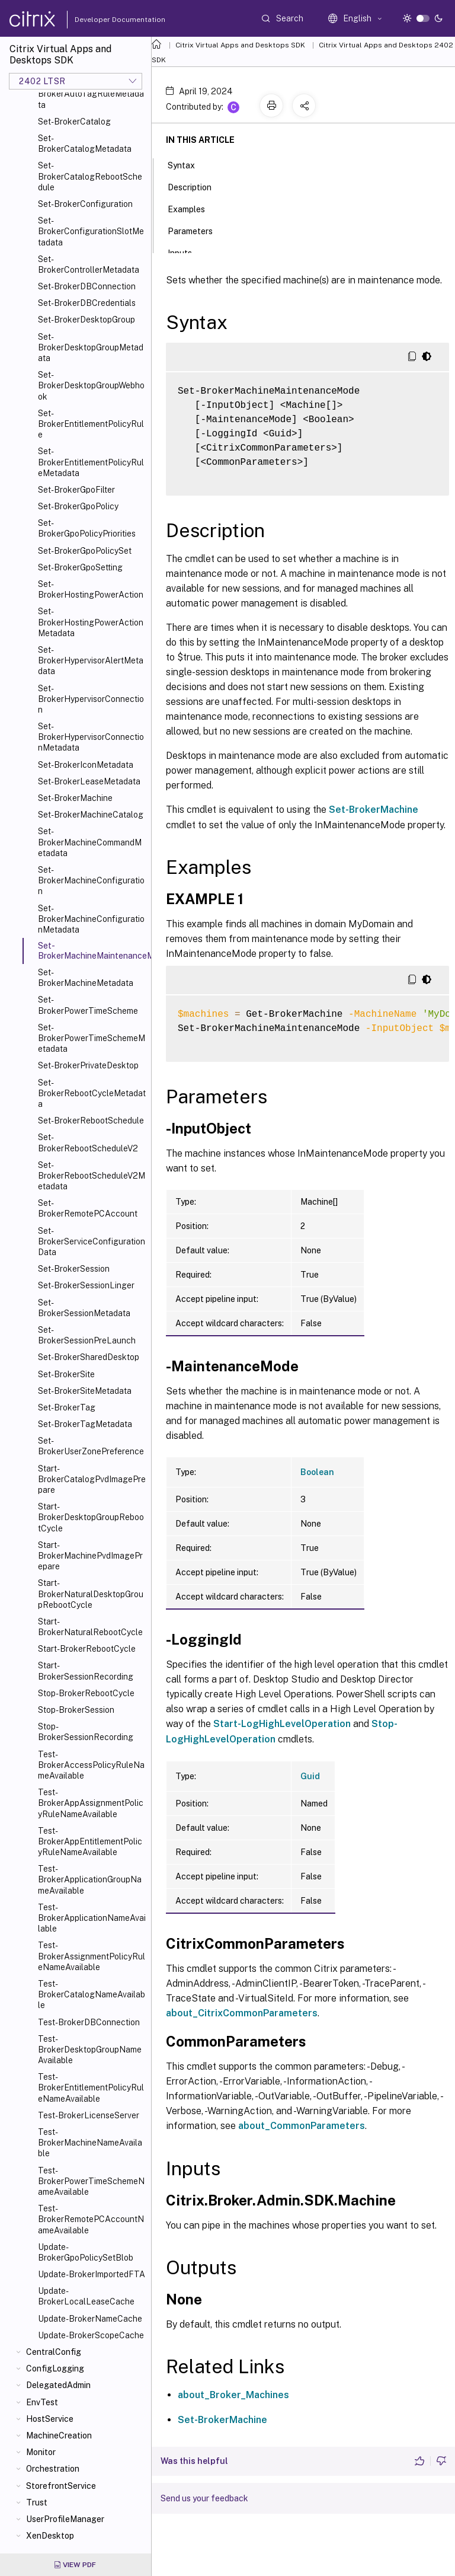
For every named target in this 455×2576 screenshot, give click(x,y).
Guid (310, 1776)
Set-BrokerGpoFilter (76, 489)
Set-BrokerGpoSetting (80, 567)
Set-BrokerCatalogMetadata (85, 143)
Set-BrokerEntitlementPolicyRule (91, 423)
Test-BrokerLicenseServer (88, 2115)
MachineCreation (59, 2435)
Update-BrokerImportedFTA (91, 2274)
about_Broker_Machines (233, 2395)
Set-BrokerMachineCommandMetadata (90, 841)
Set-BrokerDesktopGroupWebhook (91, 385)
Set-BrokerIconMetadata (85, 765)
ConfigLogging (55, 2368)
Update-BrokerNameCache (90, 2318)
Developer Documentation (101, 19)
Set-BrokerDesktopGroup (86, 319)
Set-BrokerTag (66, 1407)
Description (196, 186)
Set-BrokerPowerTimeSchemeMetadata (91, 1038)
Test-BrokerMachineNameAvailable (90, 2142)
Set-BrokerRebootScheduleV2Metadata (91, 1175)
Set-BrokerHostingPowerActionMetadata (90, 622)
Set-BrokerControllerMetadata (88, 264)
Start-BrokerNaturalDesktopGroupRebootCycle (90, 1593)
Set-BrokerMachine (75, 798)
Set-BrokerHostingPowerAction (90, 589)
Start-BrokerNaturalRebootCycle (90, 1627)
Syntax (188, 164)
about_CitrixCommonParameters (242, 2013)
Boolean (317, 1472)
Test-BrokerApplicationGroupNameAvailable (90, 1879)
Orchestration (52, 2468)
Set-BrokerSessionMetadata (84, 1308)
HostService (49, 2419)
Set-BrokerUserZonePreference (91, 1446)
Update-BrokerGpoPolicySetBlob (85, 2252)
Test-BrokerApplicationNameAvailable (92, 1918)
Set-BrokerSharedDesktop (88, 1357)
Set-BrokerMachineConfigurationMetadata (91, 919)
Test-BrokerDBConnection (89, 2022)
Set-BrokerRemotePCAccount (87, 1208)
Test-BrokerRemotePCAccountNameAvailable (91, 2219)
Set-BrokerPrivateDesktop (88, 1065)
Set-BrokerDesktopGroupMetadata (90, 347)
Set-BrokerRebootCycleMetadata (92, 1093)
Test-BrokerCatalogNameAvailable (91, 1994)
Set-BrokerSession (74, 1268)
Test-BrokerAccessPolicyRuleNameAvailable (91, 1765)
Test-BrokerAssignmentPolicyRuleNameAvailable (91, 1955)
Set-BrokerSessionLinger (86, 1285)
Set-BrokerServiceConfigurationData (91, 1241)
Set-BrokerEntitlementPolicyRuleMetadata (91, 461)
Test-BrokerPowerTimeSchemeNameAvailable (91, 2181)
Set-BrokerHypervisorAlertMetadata (90, 660)
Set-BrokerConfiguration (85, 204)
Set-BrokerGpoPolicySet (85, 551)
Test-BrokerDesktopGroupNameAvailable (90, 2049)
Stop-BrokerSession (76, 1710)
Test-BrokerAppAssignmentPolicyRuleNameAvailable (90, 1802)
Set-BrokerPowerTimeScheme (88, 1005)
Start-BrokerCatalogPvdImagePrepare (92, 1479)
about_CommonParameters (301, 2125)
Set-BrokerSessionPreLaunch (87, 1335)
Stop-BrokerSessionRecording (85, 1732)
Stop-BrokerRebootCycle (86, 1693)
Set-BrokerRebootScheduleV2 (88, 1142)
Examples (193, 208)
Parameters (197, 230)
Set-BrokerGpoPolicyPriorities (87, 528)
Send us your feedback (204, 2498)
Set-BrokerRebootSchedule (91, 1120)
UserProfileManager (65, 2519)
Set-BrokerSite (66, 1374)
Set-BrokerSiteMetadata (85, 1391)
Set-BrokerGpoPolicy (78, 506)
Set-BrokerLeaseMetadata (89, 781)
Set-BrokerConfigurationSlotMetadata (91, 231)
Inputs (186, 252)
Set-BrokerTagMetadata (85, 1424)
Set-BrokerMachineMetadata (85, 978)
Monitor (41, 2452)
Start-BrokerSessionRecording (85, 1671)
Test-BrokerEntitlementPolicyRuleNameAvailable (91, 2087)
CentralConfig (53, 2352)
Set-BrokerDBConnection (87, 286)
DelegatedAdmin (58, 2385)
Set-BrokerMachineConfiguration (91, 880)
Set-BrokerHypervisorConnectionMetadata (91, 737)
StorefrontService (61, 2486)
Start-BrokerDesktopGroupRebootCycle (91, 1517)
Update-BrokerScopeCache (91, 2335)
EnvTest (42, 2402)
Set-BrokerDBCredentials (87, 303)
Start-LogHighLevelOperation (282, 1723)
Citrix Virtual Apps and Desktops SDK (240, 45)
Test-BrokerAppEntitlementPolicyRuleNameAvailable (90, 1841)
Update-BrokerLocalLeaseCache (86, 2296)
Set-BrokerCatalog (74, 121)
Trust (36, 2502)
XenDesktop (50, 2535)
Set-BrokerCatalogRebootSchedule (90, 176)
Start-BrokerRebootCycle (87, 1649)
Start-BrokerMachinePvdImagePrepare (90, 1555)
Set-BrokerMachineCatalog (90, 814)
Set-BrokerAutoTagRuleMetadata (91, 93)
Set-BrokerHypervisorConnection (91, 699)
